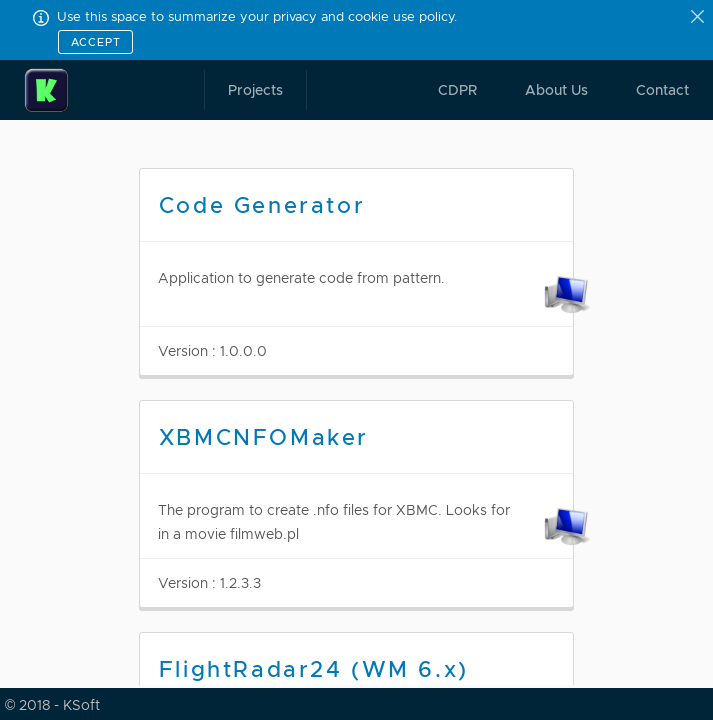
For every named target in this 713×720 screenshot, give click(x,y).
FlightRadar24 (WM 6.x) (314, 669)
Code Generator (262, 205)
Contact (662, 90)
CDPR (457, 90)
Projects (255, 90)
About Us (556, 90)
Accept (96, 42)
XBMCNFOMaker (264, 437)
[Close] (699, 18)
